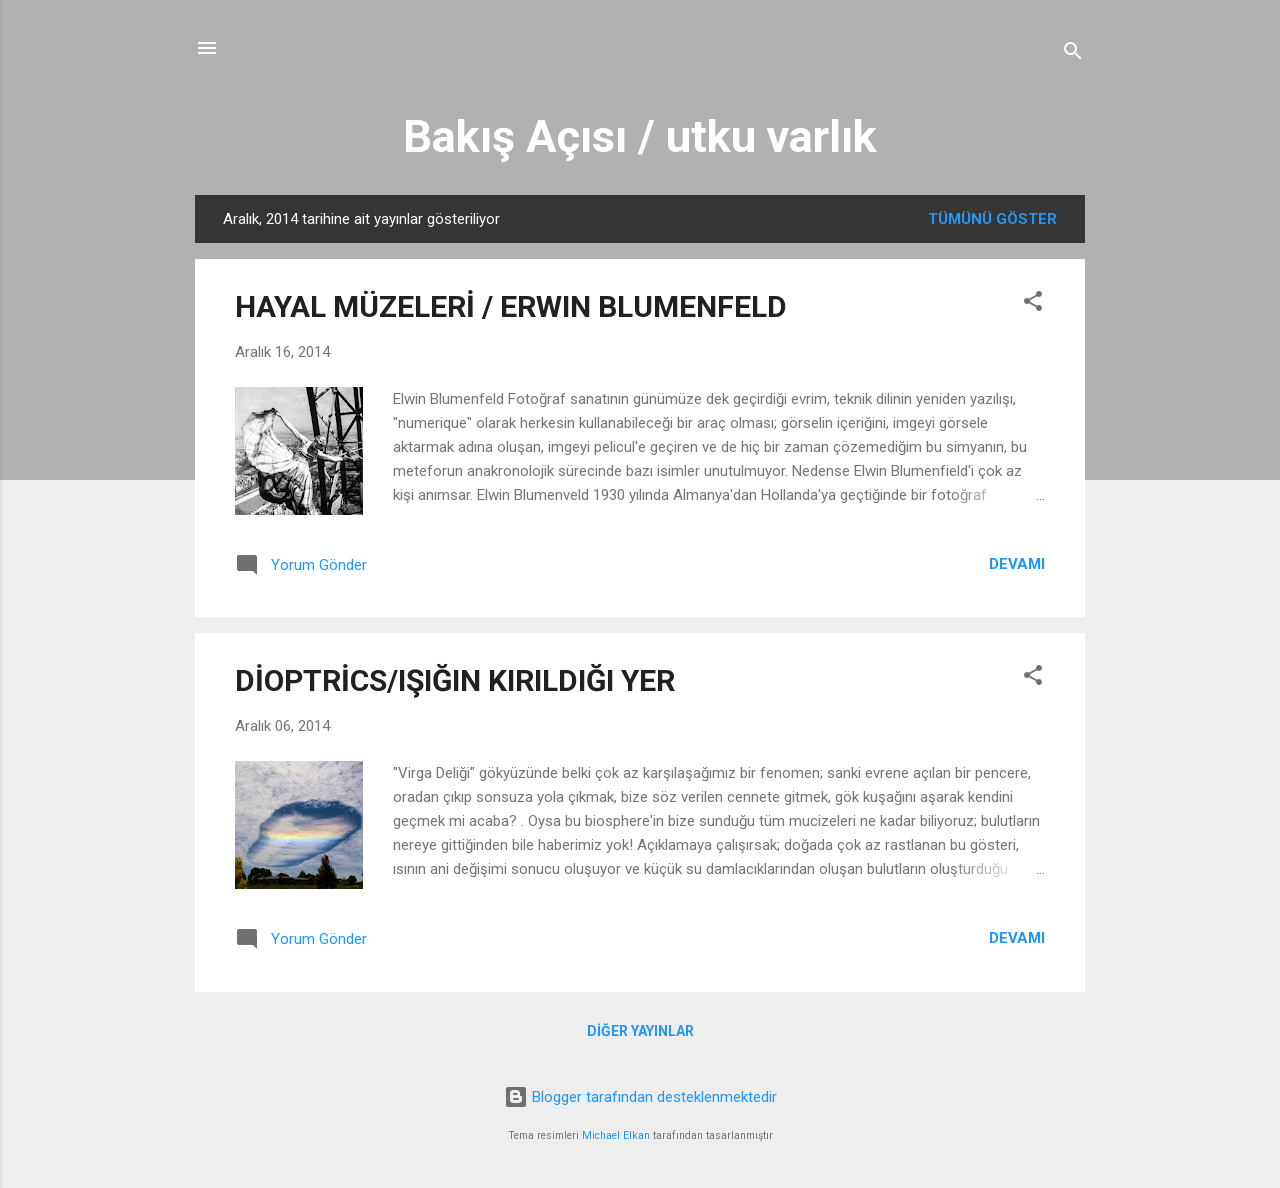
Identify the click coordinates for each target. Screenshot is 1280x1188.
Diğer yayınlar (640, 1031)
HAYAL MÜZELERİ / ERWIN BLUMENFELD (511, 306)
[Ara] (1073, 54)
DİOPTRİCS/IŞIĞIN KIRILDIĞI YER (455, 680)
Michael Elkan (616, 1135)
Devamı (1017, 564)
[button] (1033, 304)
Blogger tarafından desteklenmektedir (640, 1097)
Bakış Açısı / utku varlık (640, 136)
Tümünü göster (992, 219)
